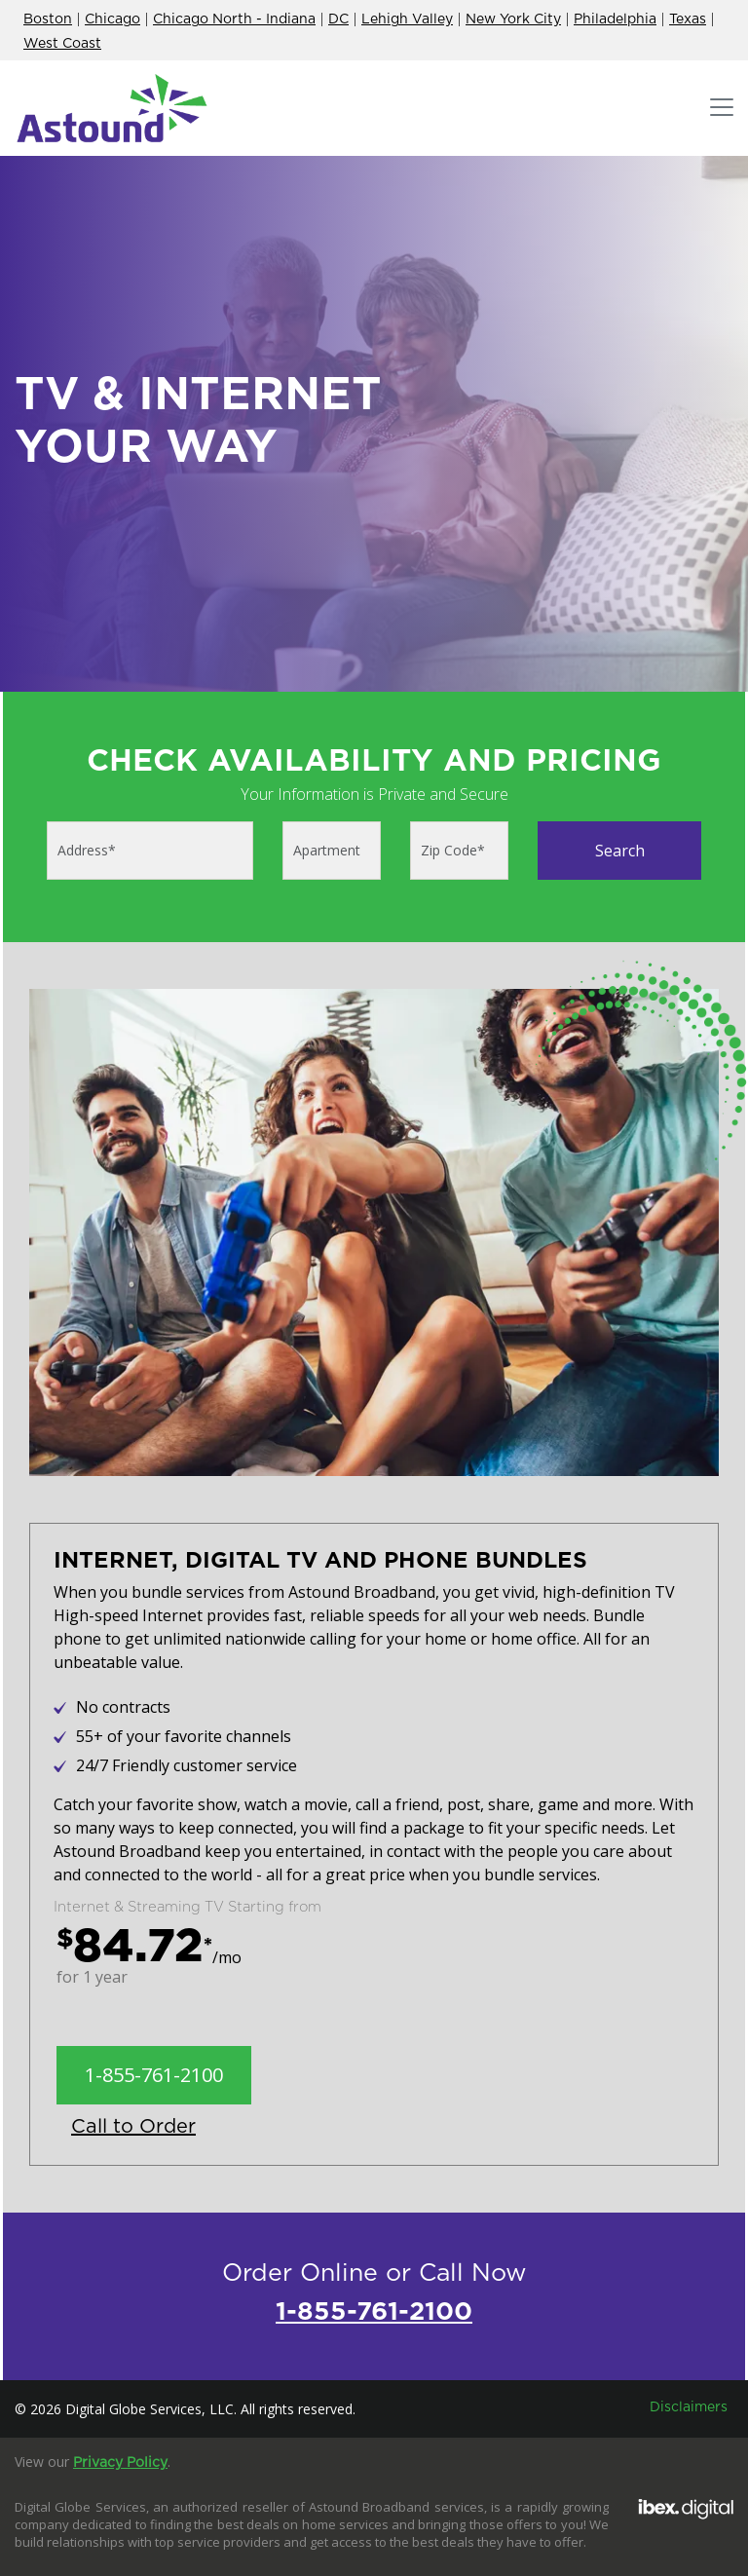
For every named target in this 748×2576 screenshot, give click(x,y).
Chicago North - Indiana (234, 19)
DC (338, 19)
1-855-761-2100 (154, 2075)
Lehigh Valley (407, 19)
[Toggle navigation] (721, 108)
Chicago (112, 19)
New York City (513, 19)
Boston (47, 19)
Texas (687, 19)
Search (620, 850)
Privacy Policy (120, 2463)
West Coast (62, 44)
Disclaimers (689, 2407)
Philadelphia (615, 19)
